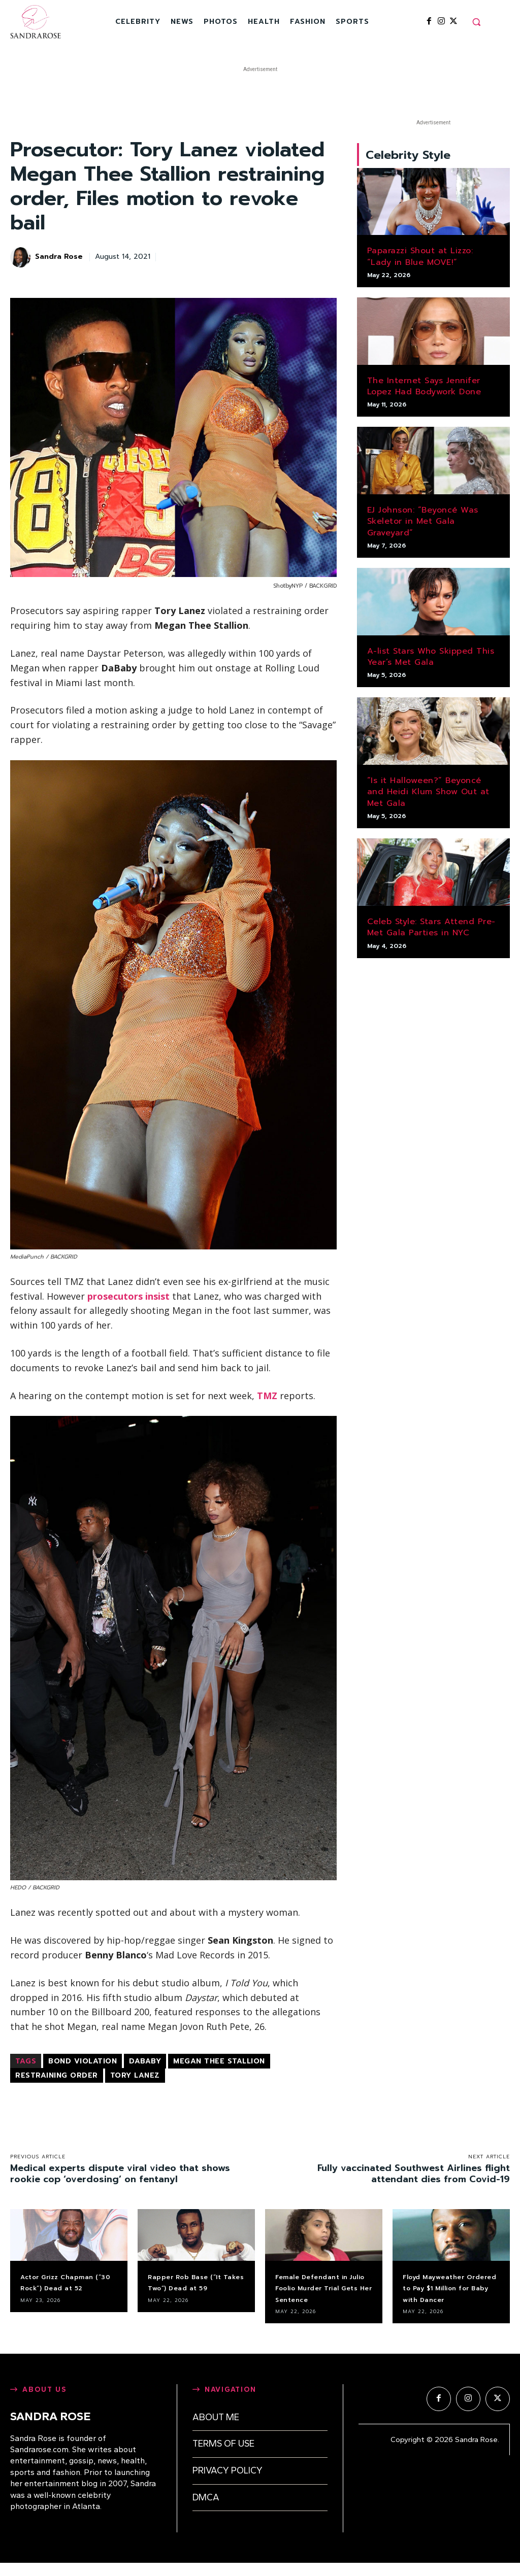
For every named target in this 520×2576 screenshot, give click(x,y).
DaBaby (145, 2061)
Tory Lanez (135, 2075)
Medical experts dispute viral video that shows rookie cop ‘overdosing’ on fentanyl (120, 2173)
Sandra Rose (59, 257)
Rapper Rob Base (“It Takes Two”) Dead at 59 (194, 2288)
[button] (476, 22)
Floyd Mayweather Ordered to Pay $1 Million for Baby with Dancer (448, 2293)
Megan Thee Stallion (219, 2061)
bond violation (82, 2061)
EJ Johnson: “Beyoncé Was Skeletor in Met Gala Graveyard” (422, 525)
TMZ (267, 1395)
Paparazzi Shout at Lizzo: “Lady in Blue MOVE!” (420, 261)
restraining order (56, 2075)
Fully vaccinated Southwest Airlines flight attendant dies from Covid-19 (413, 2173)
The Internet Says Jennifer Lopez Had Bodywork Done (424, 390)
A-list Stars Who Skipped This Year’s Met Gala (431, 660)
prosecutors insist (128, 1296)
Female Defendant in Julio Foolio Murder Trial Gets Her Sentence (321, 2293)
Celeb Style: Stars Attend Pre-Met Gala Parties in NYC (431, 931)
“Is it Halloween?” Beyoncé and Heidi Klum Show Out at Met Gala (428, 796)
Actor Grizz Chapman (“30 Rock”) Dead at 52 (67, 2288)
